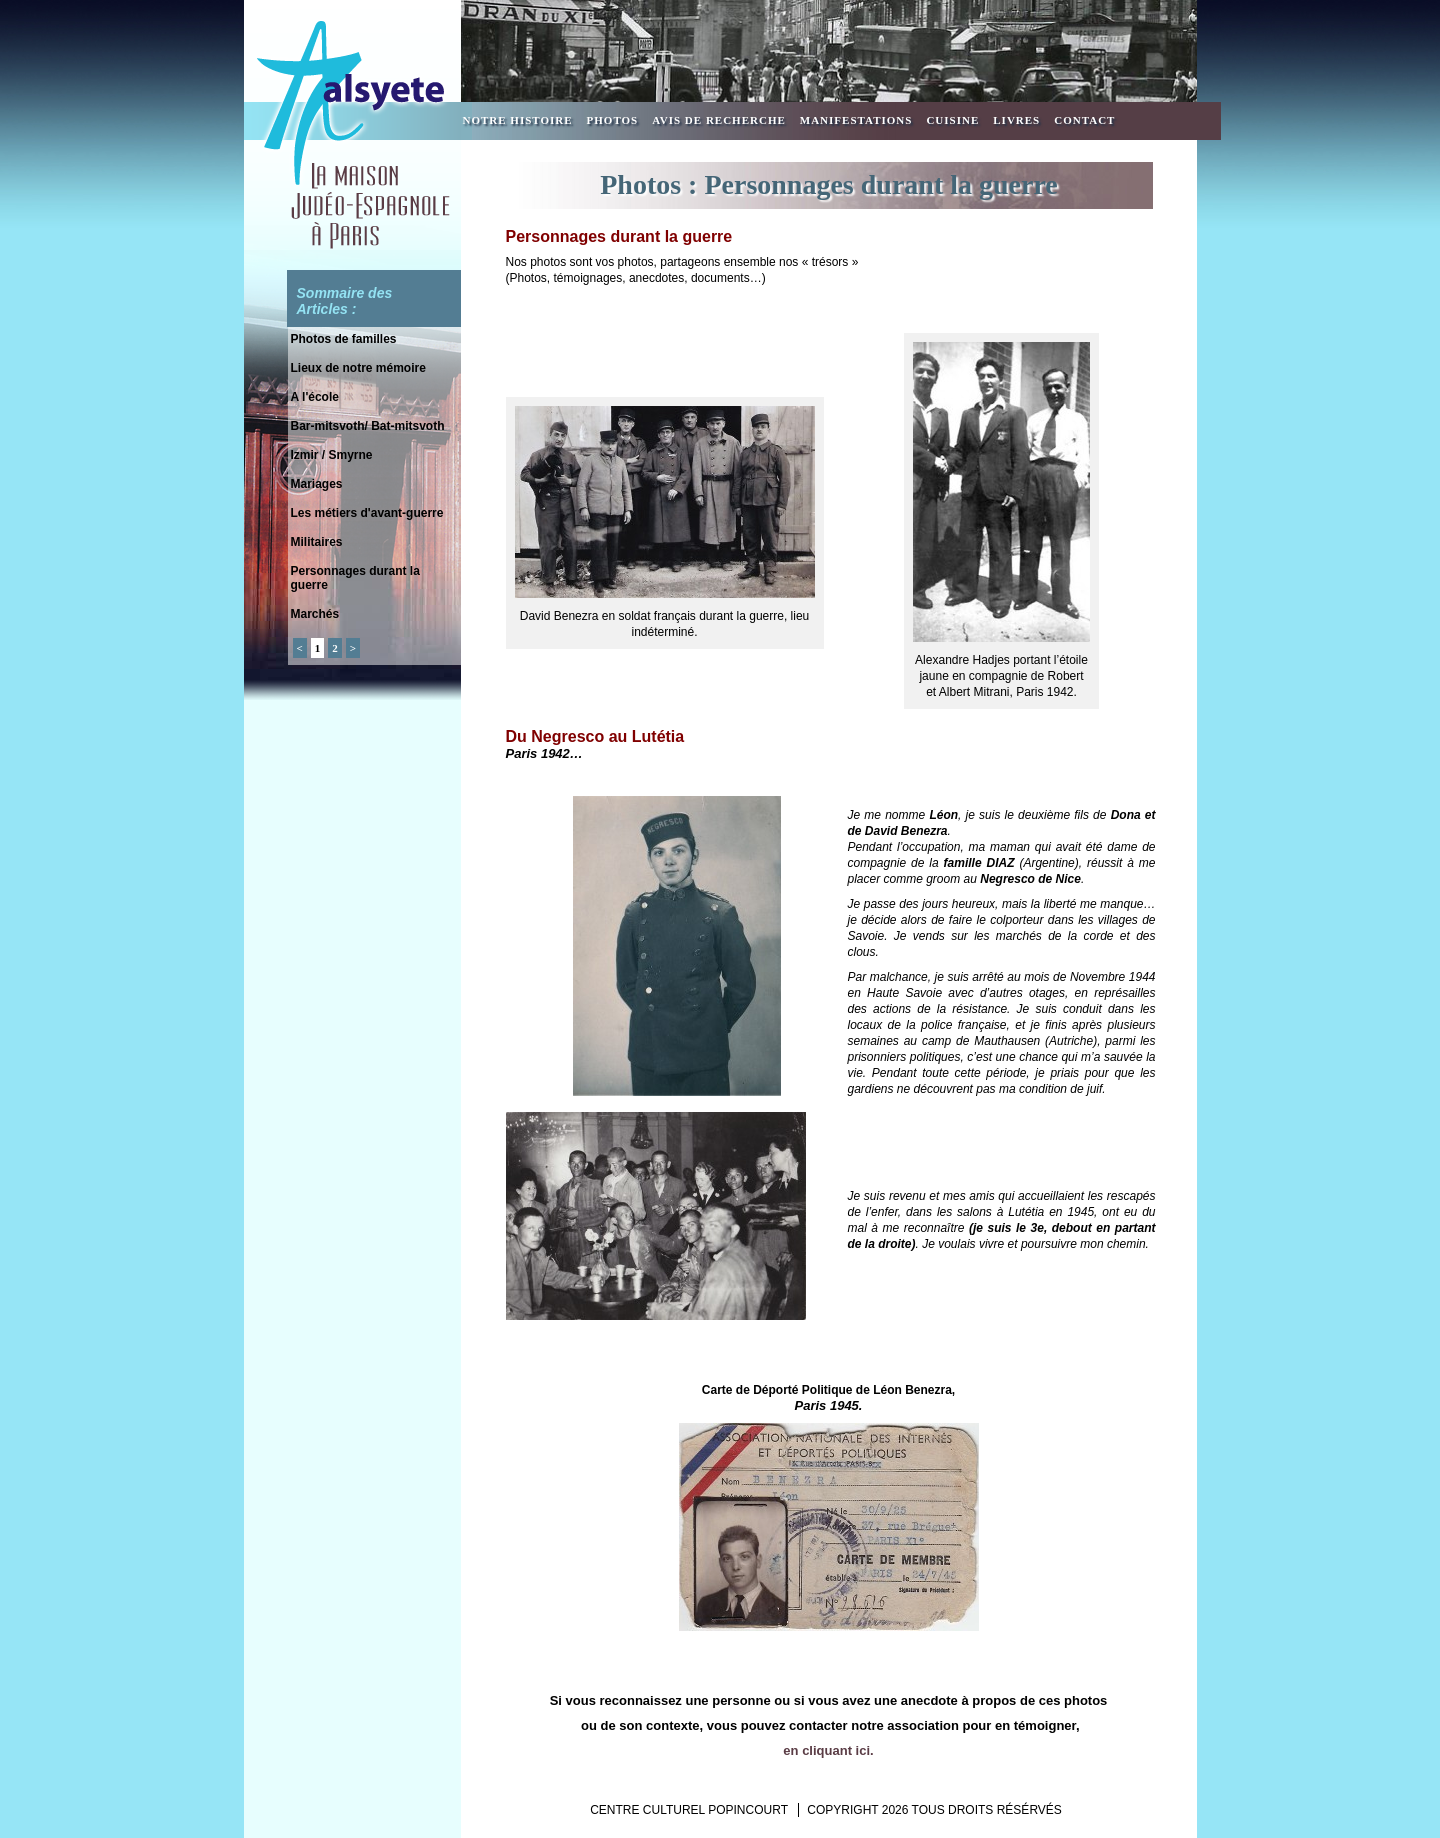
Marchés (315, 614)
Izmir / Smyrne (332, 455)
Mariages (317, 484)
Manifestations (856, 120)
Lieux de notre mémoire (358, 368)
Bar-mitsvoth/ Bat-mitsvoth (368, 426)
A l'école (315, 397)
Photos (613, 120)
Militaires (317, 542)
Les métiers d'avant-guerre (367, 513)
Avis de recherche (719, 120)
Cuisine (952, 120)
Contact (1084, 120)
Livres (1016, 120)
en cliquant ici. (828, 1750)
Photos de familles (344, 339)
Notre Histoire (518, 120)
